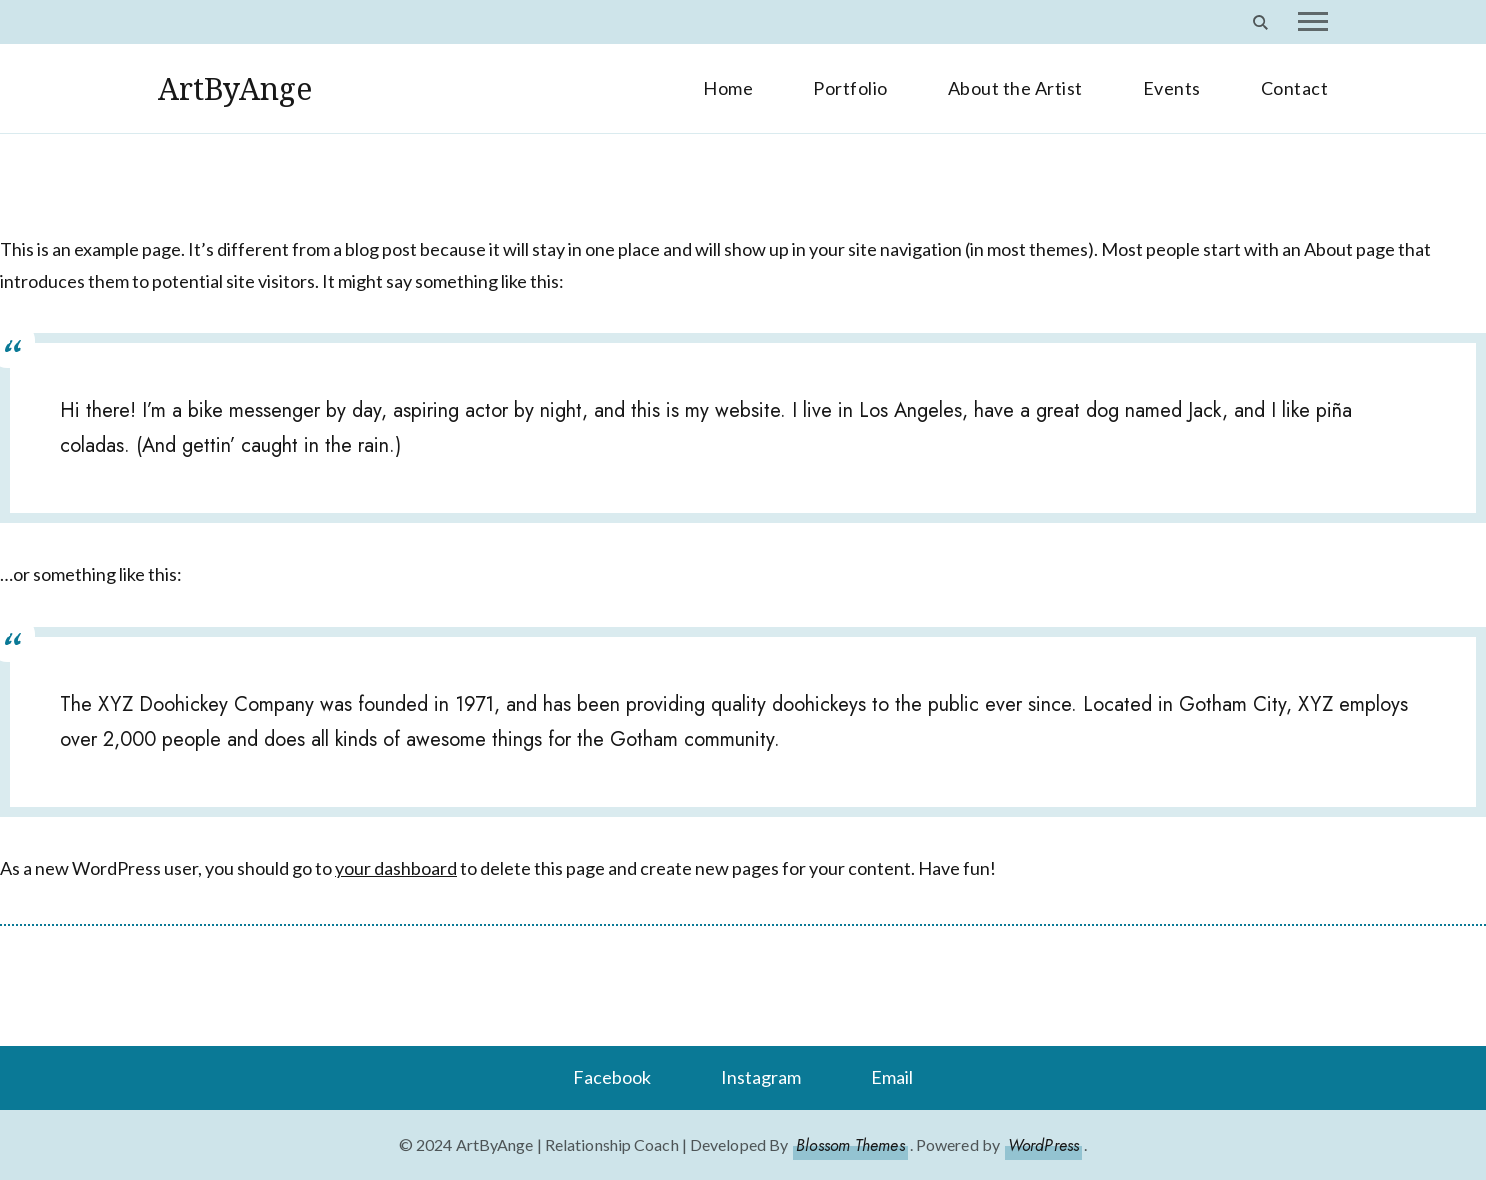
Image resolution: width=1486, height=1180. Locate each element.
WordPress (1043, 1145)
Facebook (612, 1077)
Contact (1295, 88)
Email (892, 1077)
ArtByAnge (235, 88)
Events (1172, 88)
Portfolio (850, 88)
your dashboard (396, 868)
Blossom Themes (850, 1145)
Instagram (761, 1077)
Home (728, 88)
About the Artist (1015, 88)
